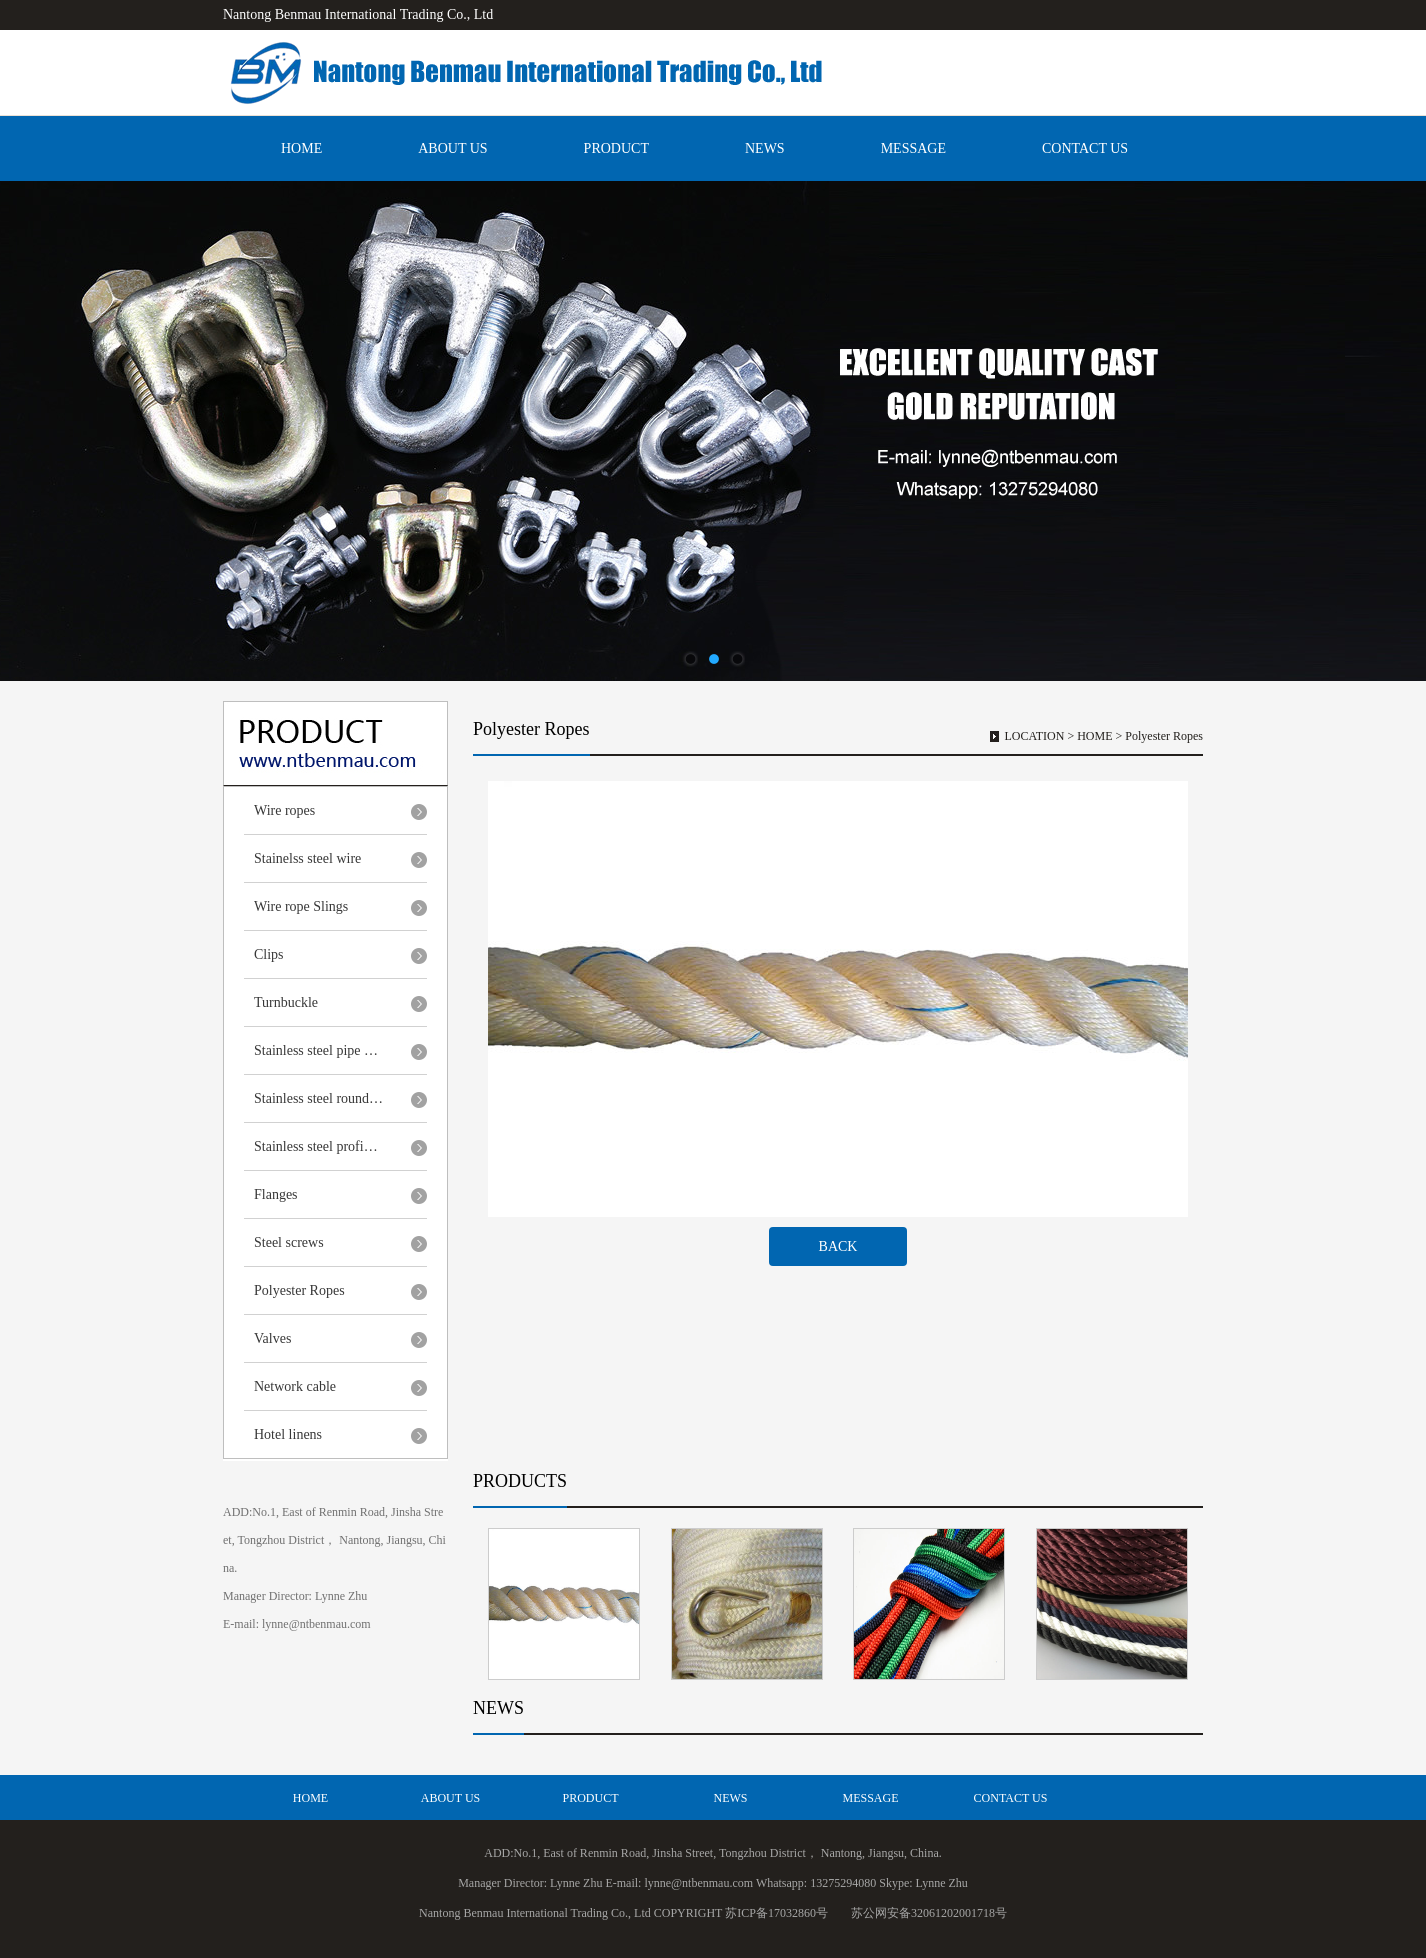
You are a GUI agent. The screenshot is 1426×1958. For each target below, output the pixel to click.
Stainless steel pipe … (316, 1050)
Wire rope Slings (301, 906)
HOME (301, 148)
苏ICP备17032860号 (776, 1913)
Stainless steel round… (318, 1098)
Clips (269, 954)
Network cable (295, 1386)
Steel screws (289, 1242)
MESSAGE (913, 148)
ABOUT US (452, 148)
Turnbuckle (286, 1002)
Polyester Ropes (299, 1290)
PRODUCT (616, 148)
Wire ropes (284, 810)
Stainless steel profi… (316, 1146)
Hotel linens (288, 1434)
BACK (838, 1246)
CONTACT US (1085, 148)
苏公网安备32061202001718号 (929, 1913)
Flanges (276, 1194)
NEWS (765, 148)
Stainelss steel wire (307, 858)
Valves (272, 1338)
